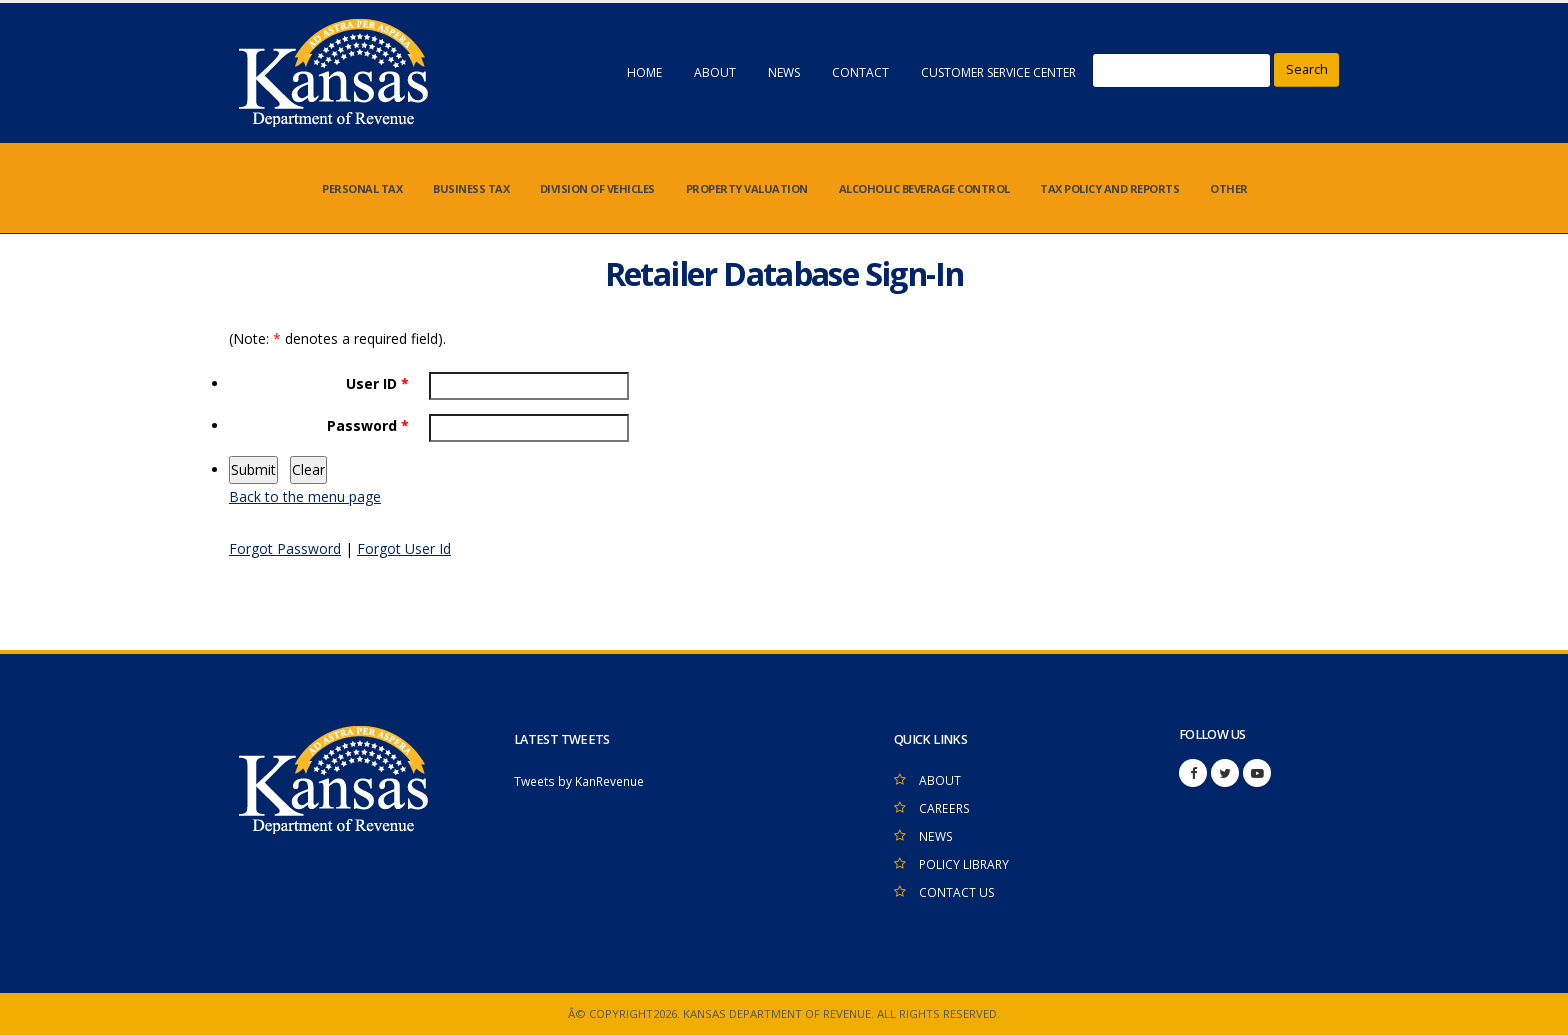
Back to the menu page (305, 496)
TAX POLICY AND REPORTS (1109, 188)
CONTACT (860, 72)
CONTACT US (957, 892)
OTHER (1229, 188)
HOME (644, 72)
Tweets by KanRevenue (584, 781)
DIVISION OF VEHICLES (597, 188)
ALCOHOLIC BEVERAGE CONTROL (924, 188)
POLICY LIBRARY (965, 864)
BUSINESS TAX (471, 188)
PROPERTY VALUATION (747, 188)
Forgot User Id (404, 548)
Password (368, 425)
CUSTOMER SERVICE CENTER (998, 72)
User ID (377, 383)
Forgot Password (285, 548)
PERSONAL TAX (362, 188)
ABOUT (715, 72)
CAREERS (946, 808)
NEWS (784, 72)
